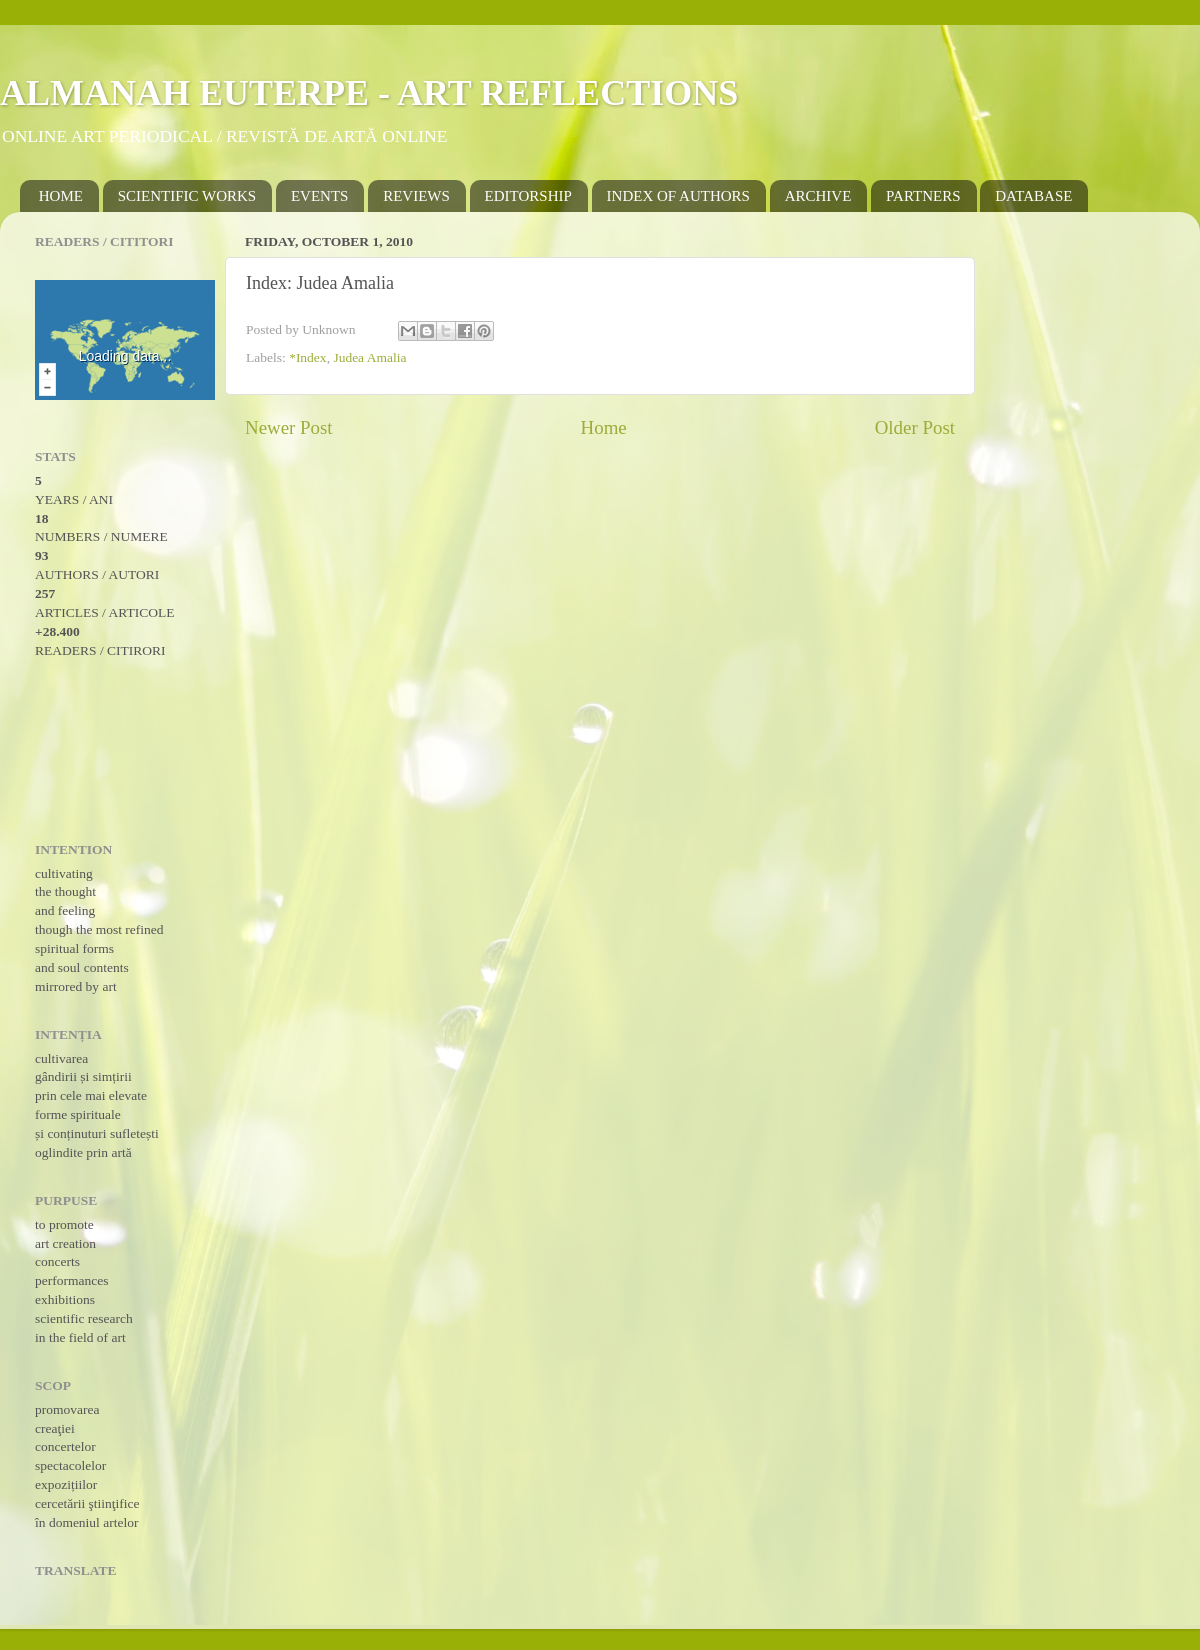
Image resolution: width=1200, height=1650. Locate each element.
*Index (308, 357)
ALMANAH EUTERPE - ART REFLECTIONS (369, 93)
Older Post (915, 427)
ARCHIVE (818, 196)
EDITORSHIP (528, 196)
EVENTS (320, 196)
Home (604, 427)
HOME (61, 196)
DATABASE (1033, 196)
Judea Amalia (369, 357)
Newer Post (289, 427)
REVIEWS (416, 196)
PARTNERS (923, 196)
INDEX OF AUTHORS (678, 196)
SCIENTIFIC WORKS (187, 196)
